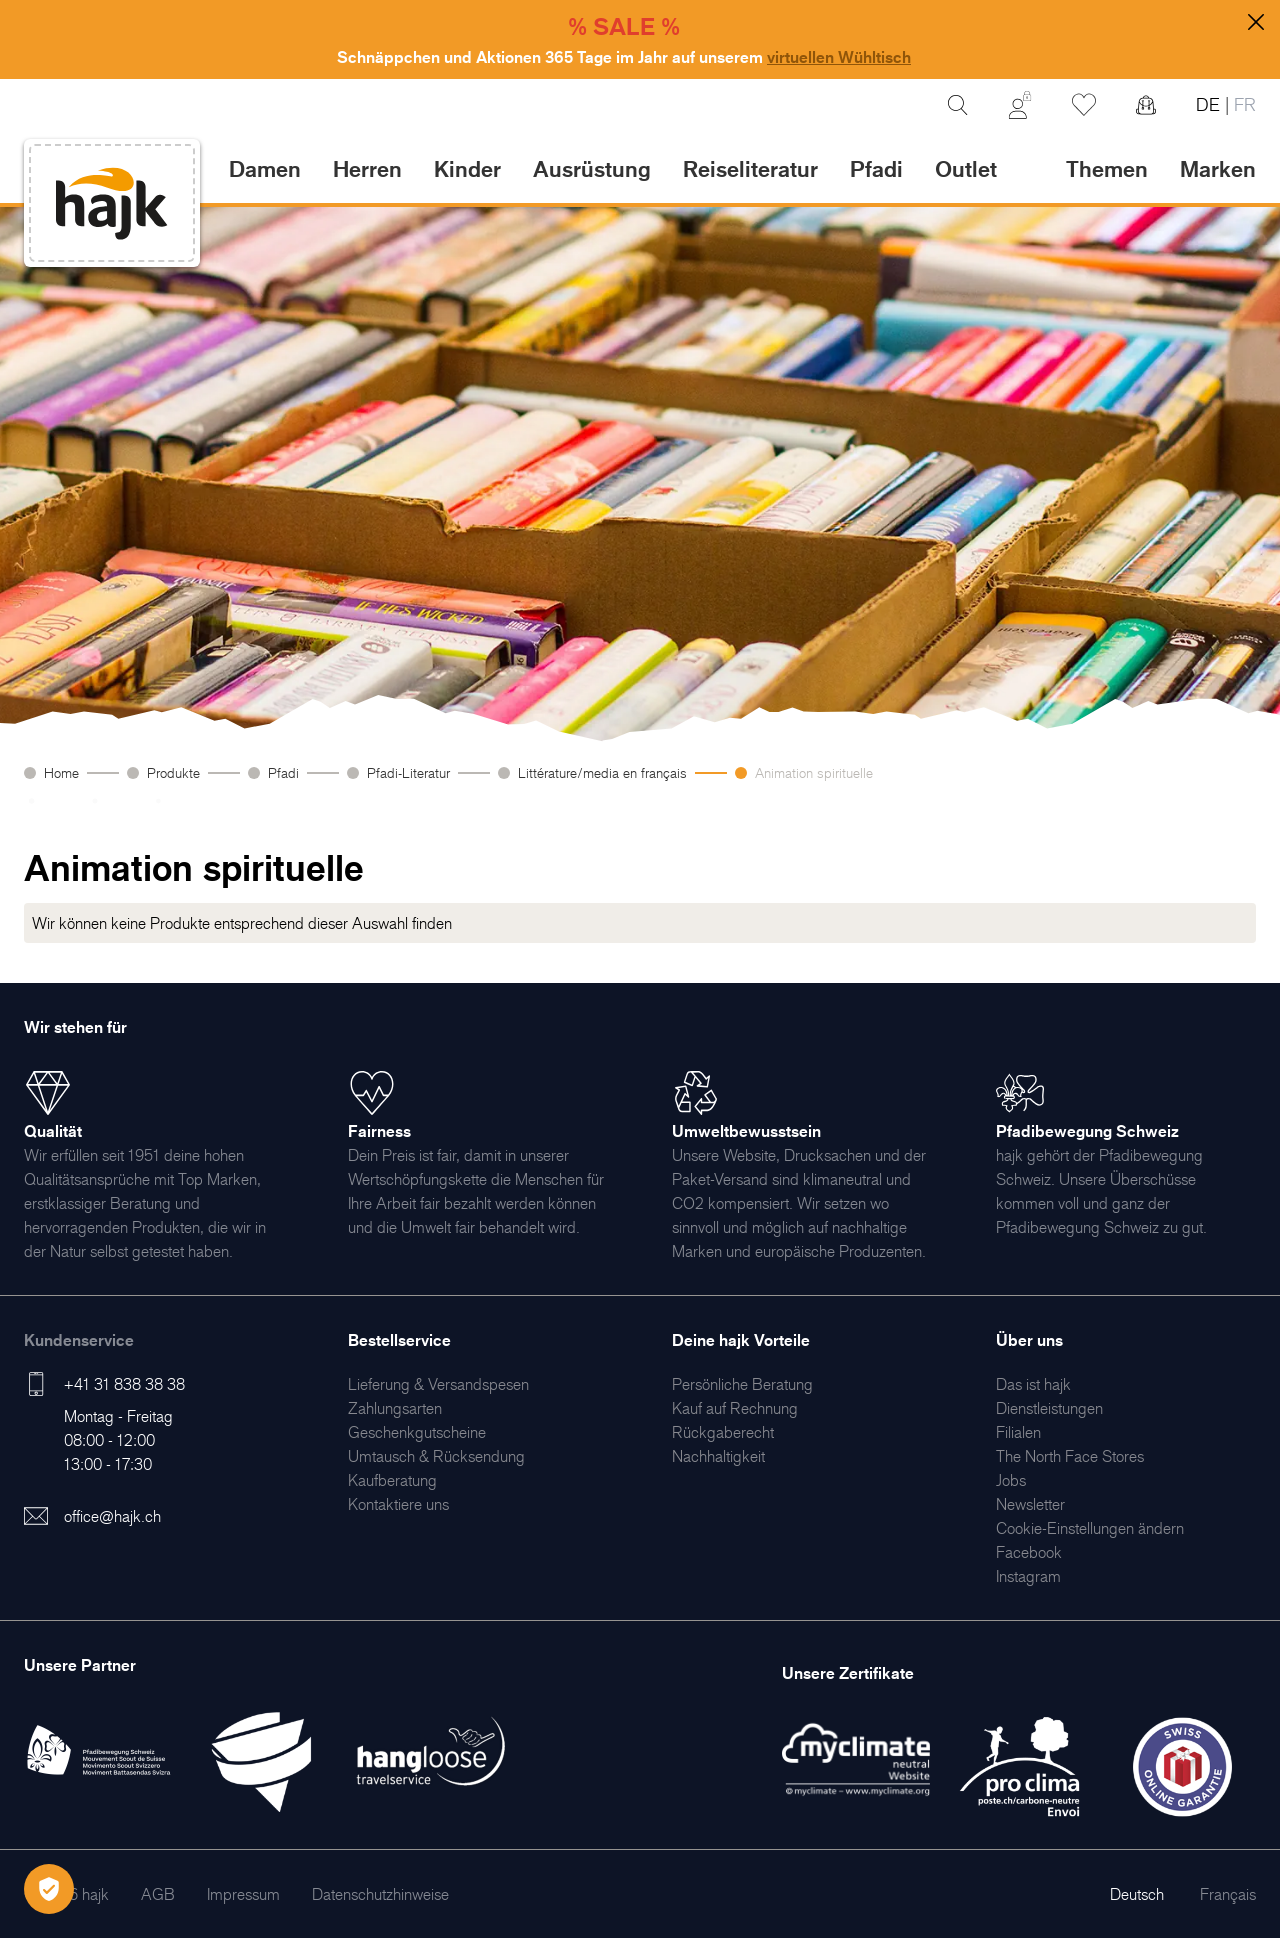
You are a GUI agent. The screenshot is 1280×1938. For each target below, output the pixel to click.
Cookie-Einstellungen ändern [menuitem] (1090, 1528)
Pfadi (283, 772)
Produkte (173, 772)
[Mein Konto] (1020, 105)
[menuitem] (438, 1384)
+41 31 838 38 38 (124, 1384)
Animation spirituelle (814, 772)
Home (61, 772)
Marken (1218, 168)
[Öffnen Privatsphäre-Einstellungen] (49, 1889)
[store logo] (112, 203)
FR (1242, 104)
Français (1228, 1894)
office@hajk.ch (112, 1516)
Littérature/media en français (602, 772)
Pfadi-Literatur (408, 772)
